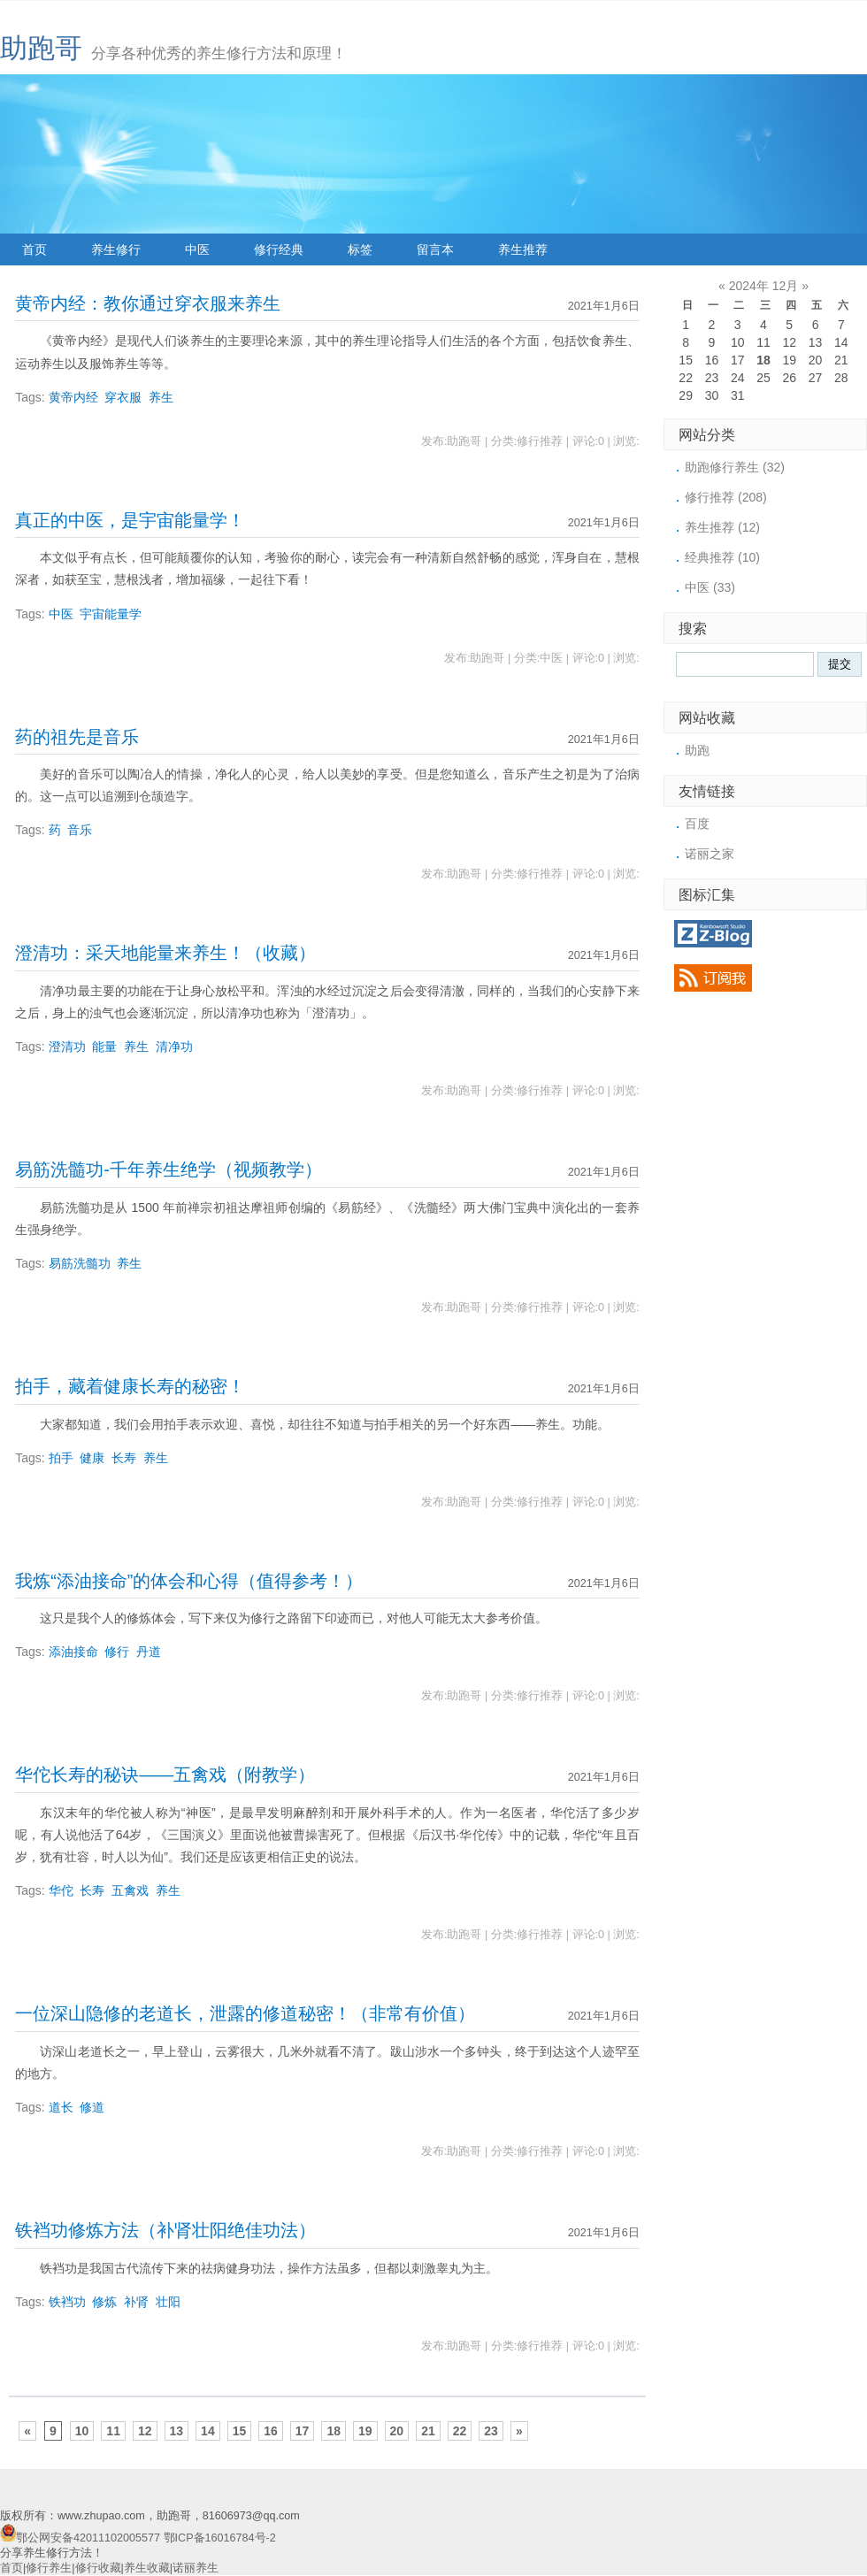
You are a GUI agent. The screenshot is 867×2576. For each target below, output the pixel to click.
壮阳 (168, 2302)
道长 (61, 2107)
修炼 (104, 2302)
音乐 (79, 830)
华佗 (61, 1890)
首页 (34, 249)
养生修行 (116, 249)
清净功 (174, 1046)
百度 (697, 823)
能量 (104, 1046)
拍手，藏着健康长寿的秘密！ (130, 1386)
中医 (197, 249)
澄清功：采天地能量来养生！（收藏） (165, 952)
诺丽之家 (709, 854)
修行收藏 (98, 2568)
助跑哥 (41, 48)
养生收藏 (147, 2568)
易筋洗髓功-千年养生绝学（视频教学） (168, 1169)
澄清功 (67, 1046)
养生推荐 (523, 249)
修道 (92, 2107)
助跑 (697, 750)
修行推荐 (726, 497)
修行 (116, 1651)
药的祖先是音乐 (77, 737)
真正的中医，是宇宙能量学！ (130, 520)
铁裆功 (67, 2302)
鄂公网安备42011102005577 (88, 2538)
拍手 (61, 1458)
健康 (92, 1458)
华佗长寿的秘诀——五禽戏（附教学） (165, 1774)
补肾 (136, 2302)
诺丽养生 (196, 2568)
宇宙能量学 (111, 614)
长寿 (123, 1458)
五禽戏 (130, 1890)
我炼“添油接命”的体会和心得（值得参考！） (189, 1581)
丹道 (148, 1651)
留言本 (435, 249)
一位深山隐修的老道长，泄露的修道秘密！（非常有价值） (245, 2013)
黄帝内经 (73, 397)
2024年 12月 (764, 286)
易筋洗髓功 (80, 1263)
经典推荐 (722, 557)
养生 (161, 397)
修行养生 (49, 2568)
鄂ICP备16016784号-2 (220, 2538)
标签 (360, 249)
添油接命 (73, 1651)
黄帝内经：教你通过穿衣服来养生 (147, 303)
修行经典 (278, 249)
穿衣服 (123, 397)
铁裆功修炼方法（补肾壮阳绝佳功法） (165, 2230)
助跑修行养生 (735, 467)
